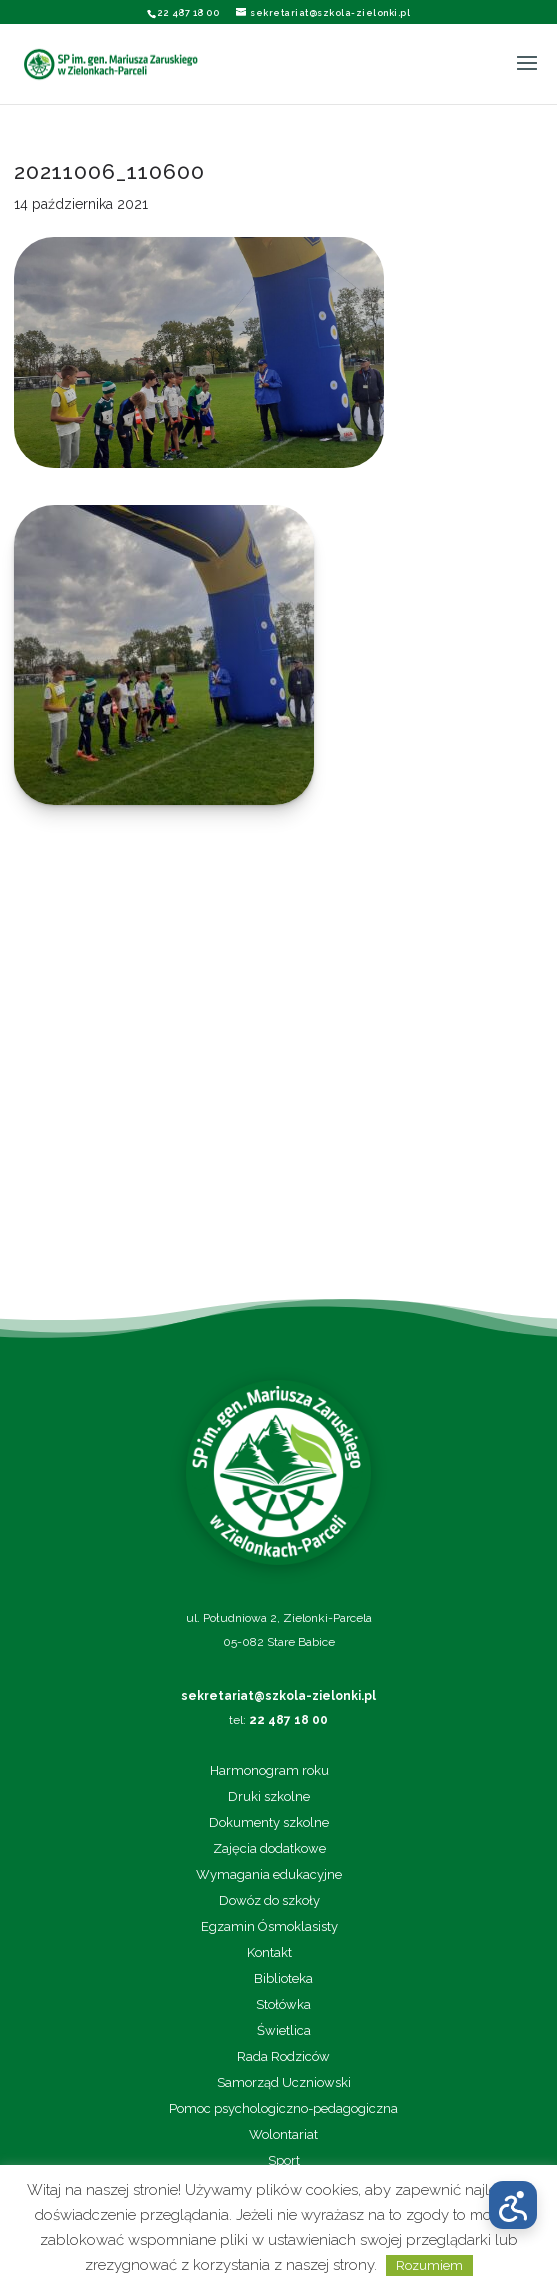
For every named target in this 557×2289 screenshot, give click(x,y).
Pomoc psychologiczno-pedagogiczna (283, 2109)
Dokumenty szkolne (269, 1823)
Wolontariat (283, 2135)
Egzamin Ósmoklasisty (269, 1927)
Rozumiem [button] (429, 2265)
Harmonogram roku (269, 1771)
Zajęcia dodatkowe (269, 1849)
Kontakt (269, 1953)
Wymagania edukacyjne (269, 1875)
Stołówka (283, 2005)
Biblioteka (283, 1979)
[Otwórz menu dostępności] (513, 2205)
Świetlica (284, 2031)
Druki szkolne (269, 1797)
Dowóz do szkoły (269, 1901)
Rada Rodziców (283, 2057)
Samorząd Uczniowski (284, 2083)
